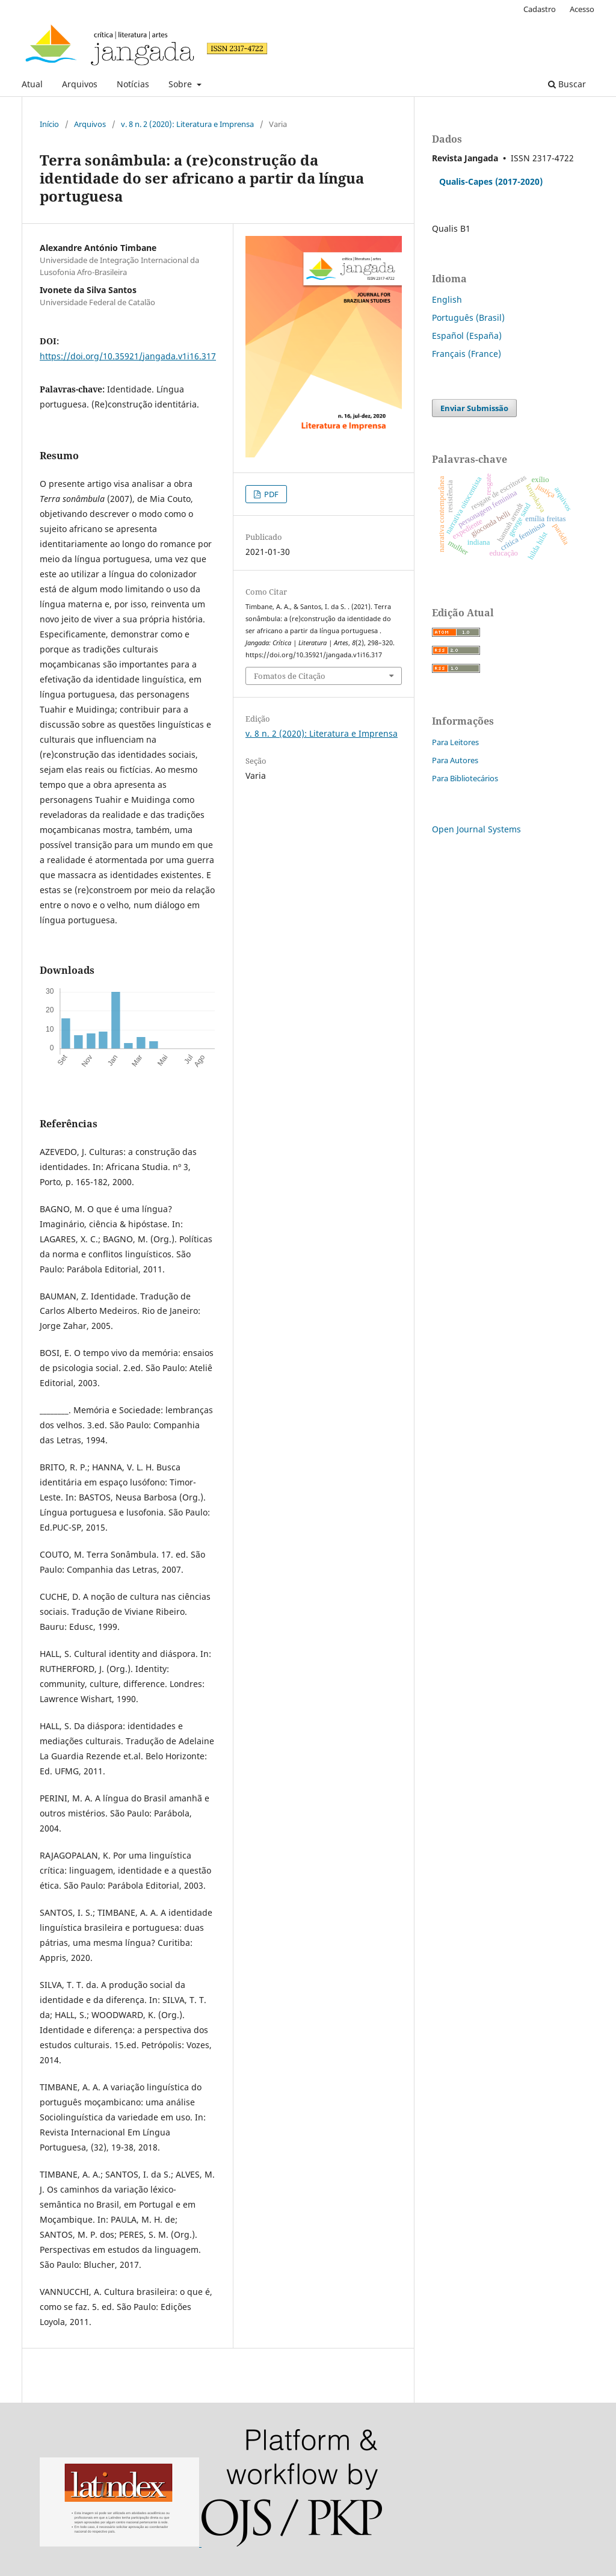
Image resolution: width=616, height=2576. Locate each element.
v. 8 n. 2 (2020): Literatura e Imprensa (187, 124)
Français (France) (466, 353)
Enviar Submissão (474, 408)
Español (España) (467, 335)
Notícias (133, 84)
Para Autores (455, 760)
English (447, 299)
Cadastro (539, 9)
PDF (270, 494)
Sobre (181, 84)
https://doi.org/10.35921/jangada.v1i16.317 (128, 356)
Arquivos (79, 84)
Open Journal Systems (476, 829)
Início (49, 124)
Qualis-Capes (466, 181)
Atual (32, 84)
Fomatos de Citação (289, 675)
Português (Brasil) (468, 317)
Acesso (582, 9)
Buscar (567, 84)
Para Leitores (455, 742)
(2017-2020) (519, 181)
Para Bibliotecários (465, 778)
